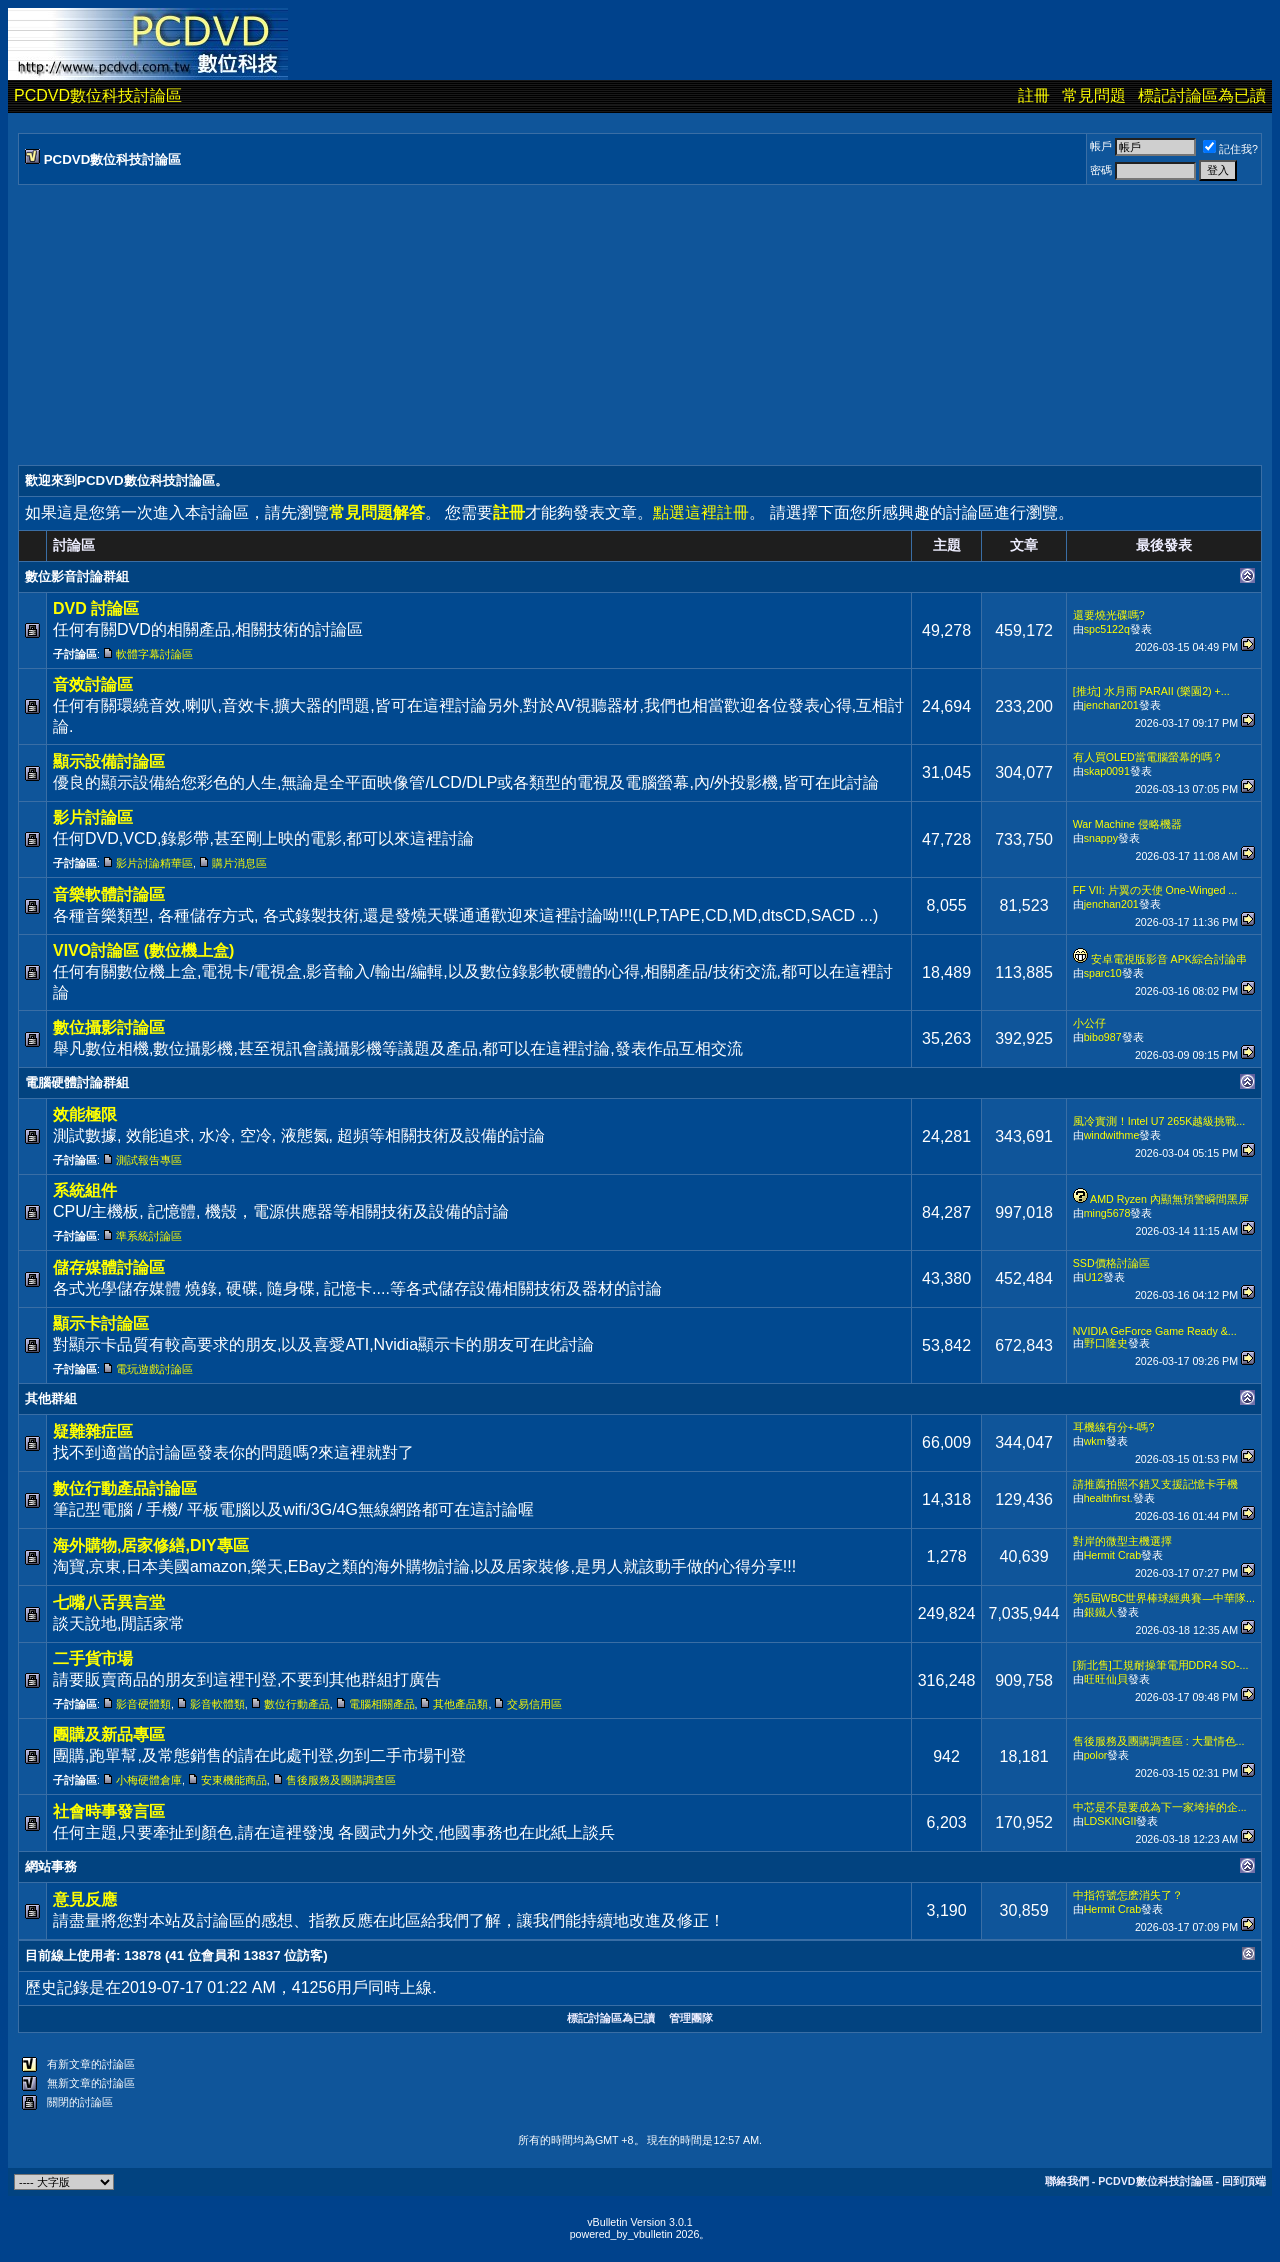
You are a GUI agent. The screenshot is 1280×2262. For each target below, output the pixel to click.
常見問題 (1094, 95)
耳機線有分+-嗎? (1114, 1427)
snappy (1101, 838)
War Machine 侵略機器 (1127, 824)
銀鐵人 (1100, 1612)
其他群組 (51, 1398)
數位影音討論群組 (77, 576)
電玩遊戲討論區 (154, 1369)
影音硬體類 (143, 1704)
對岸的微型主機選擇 (1122, 1541)
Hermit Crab (1112, 1555)
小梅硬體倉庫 (149, 1780)
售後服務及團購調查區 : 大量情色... (1159, 1741)
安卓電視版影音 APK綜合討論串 (1169, 959)
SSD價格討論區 (1111, 1263)
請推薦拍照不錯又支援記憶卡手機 (1155, 1484)
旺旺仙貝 (1106, 1679)
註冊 (1034, 95)
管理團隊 (691, 2018)
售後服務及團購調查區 (341, 1780)
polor (1096, 1755)
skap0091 (1107, 771)
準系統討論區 (149, 1236)
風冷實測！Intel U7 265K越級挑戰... (1159, 1121)
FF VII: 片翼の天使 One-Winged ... (1155, 890)
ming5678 (1107, 1213)
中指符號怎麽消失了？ (1128, 1895)
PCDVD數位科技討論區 (98, 95)
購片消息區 (239, 863)
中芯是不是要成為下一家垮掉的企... (1160, 1807)
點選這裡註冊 (701, 512)
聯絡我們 (1067, 2181)
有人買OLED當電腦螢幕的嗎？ (1148, 757)
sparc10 (1103, 973)
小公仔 (1089, 1023)
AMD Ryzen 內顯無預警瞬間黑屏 (1169, 1199)
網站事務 (51, 1866)
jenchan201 (1111, 705)
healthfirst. (1108, 1498)
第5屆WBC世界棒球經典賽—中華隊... (1164, 1598)
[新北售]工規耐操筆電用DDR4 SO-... (1161, 1665)
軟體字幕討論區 (154, 654)
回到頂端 (1244, 2181)
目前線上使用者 (70, 1955)
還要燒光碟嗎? (1109, 615)
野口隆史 (1106, 1343)
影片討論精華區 (154, 863)
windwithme (1112, 1135)
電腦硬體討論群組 (77, 1082)
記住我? (1230, 149)
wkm (1095, 1441)
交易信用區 (534, 1704)
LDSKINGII (1110, 1821)
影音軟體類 (217, 1704)
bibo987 (1103, 1037)
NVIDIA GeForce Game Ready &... (1155, 1331)
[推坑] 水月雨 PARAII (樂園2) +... (1151, 691)
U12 (1094, 1277)
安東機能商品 (234, 1780)
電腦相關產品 (382, 1704)
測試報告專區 (149, 1160)
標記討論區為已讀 (1202, 95)
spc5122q (1107, 629)
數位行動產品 (297, 1704)
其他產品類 (460, 1704)
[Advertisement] (618, 325)
